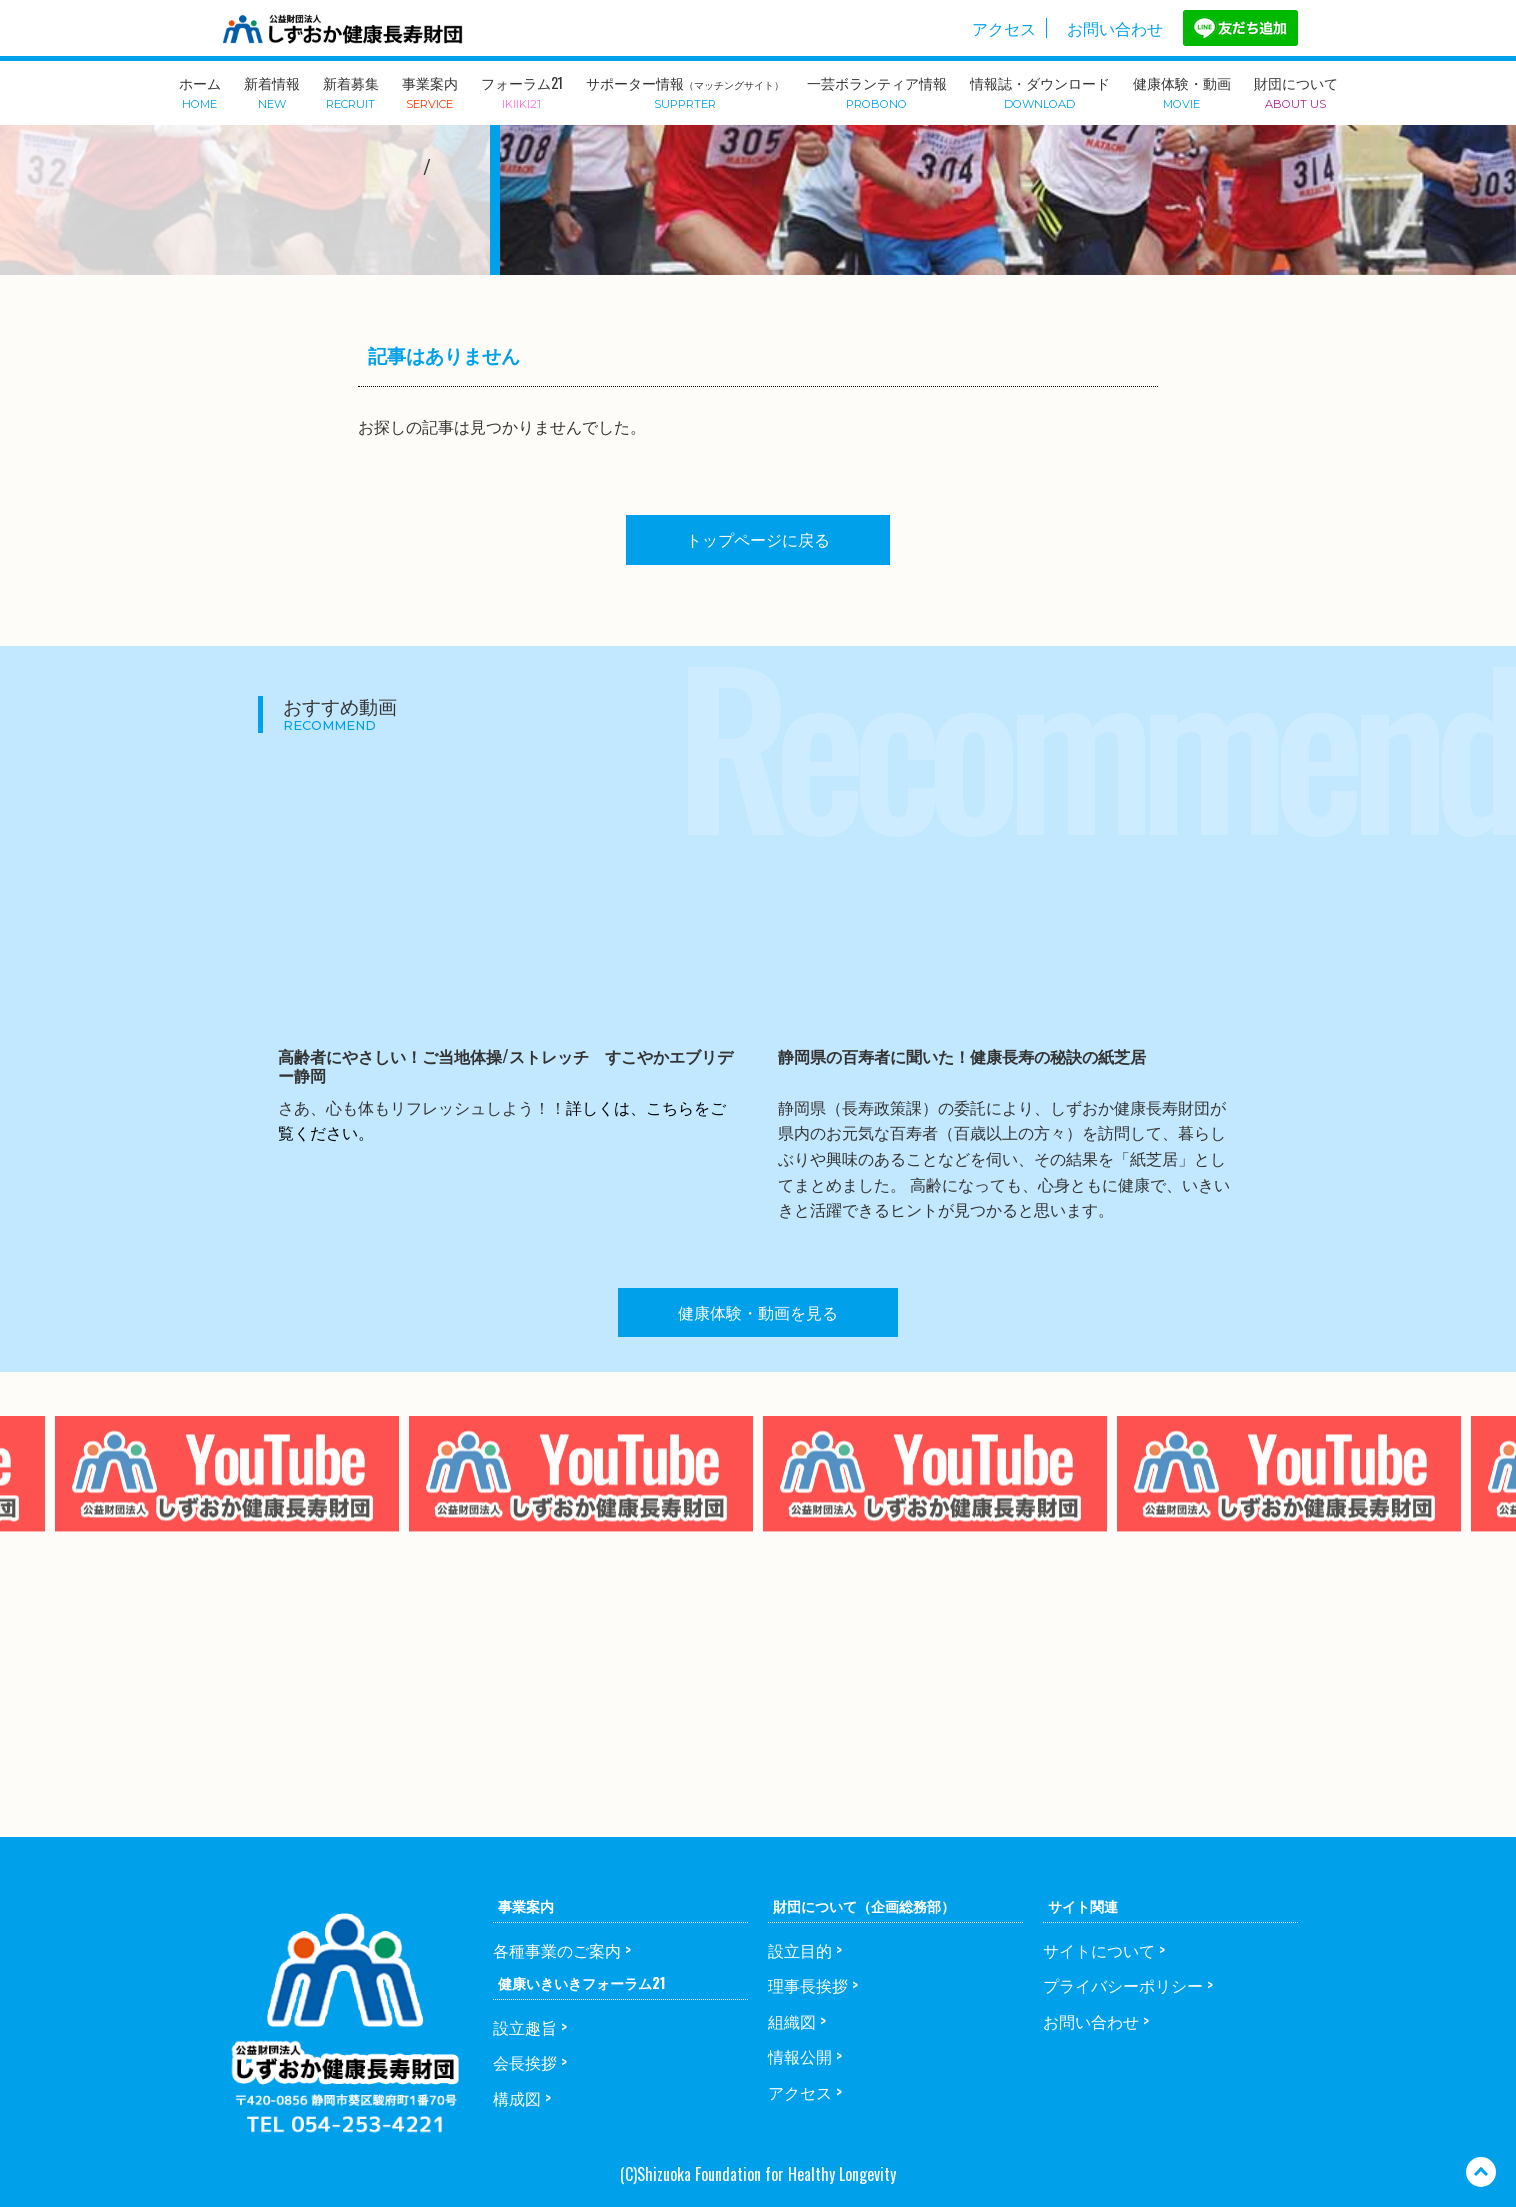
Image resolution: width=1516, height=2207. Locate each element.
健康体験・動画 (1182, 91)
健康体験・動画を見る (758, 1312)
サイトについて (1099, 1950)
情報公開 (800, 2056)
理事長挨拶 (808, 1985)
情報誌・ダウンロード (1040, 91)
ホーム (200, 91)
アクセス (1004, 28)
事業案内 (430, 91)
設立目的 (800, 1950)
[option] (581, 1514)
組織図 (792, 2021)
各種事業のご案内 (557, 1950)
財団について (1296, 91)
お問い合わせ (1115, 28)
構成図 (517, 2098)
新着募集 (351, 91)
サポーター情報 (685, 91)
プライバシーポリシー (1123, 1985)
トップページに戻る (758, 539)
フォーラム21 (522, 91)
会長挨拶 (525, 2062)
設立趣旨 (525, 2027)
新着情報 (272, 91)
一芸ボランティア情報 (877, 91)
